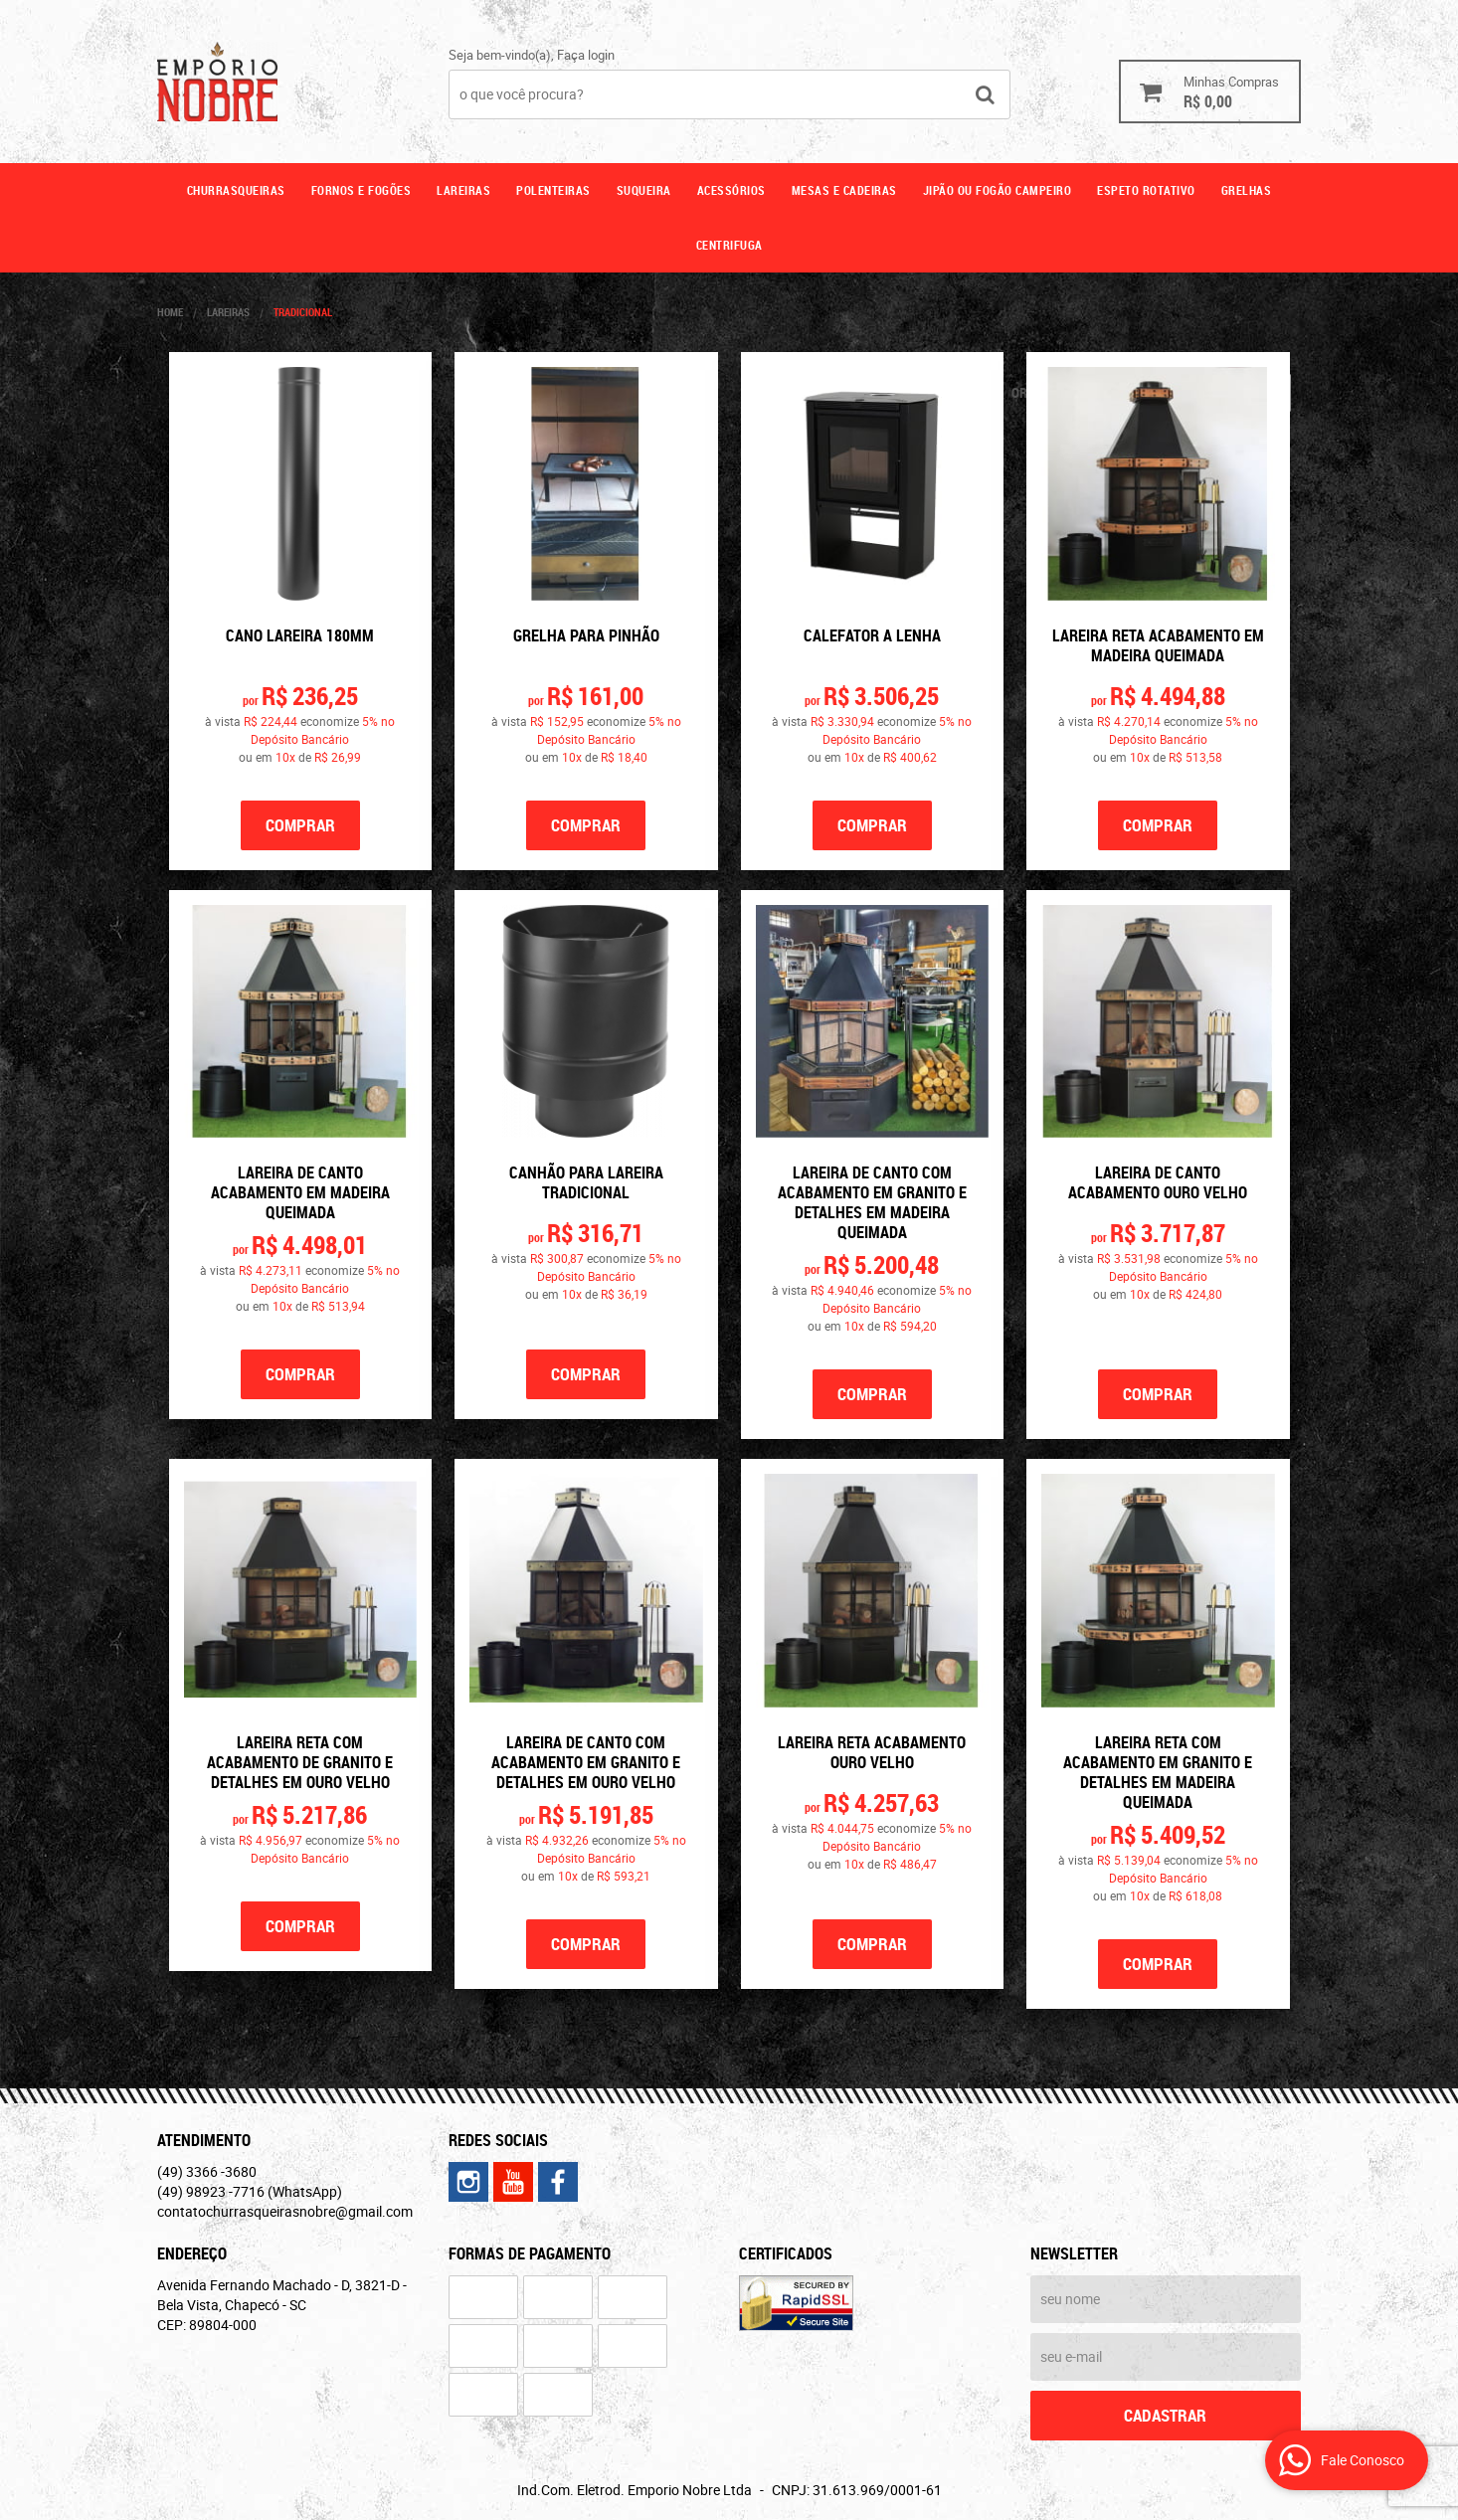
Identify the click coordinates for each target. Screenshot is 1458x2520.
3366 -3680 (207, 2171)
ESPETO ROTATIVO (1146, 190)
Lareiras (463, 190)
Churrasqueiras (236, 190)
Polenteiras (553, 190)
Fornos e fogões (361, 190)
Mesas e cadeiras (844, 190)
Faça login (586, 55)
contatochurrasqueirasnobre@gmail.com (285, 2211)
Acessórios (731, 190)
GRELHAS (1246, 190)
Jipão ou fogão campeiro (997, 190)
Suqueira (644, 190)
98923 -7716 (249, 2191)
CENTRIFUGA (729, 245)
